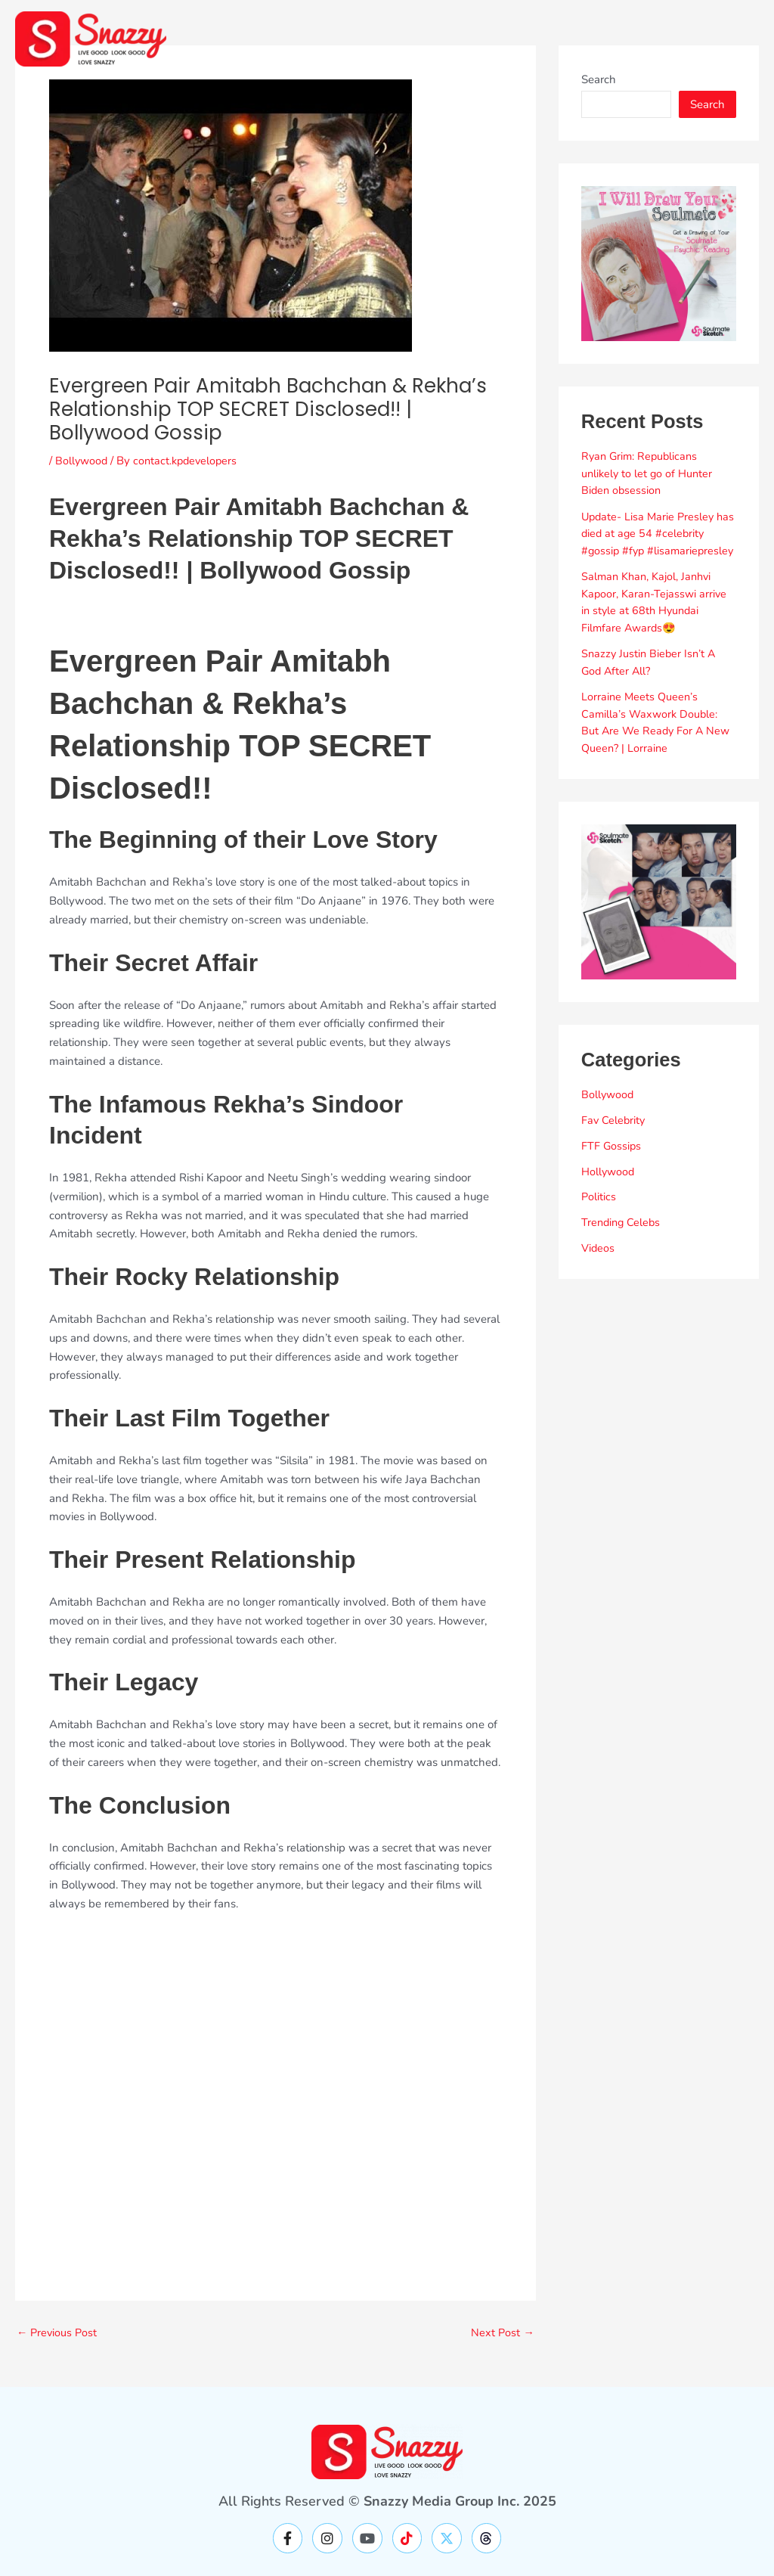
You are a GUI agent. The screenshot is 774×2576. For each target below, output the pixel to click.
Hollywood (608, 1188)
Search (598, 79)
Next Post (502, 2332)
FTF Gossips (611, 1162)
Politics (599, 1213)
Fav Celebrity (614, 1137)
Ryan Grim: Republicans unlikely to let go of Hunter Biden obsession (648, 473)
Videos (598, 1264)
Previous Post (58, 2332)
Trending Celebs (622, 1239)
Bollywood (82, 460)
